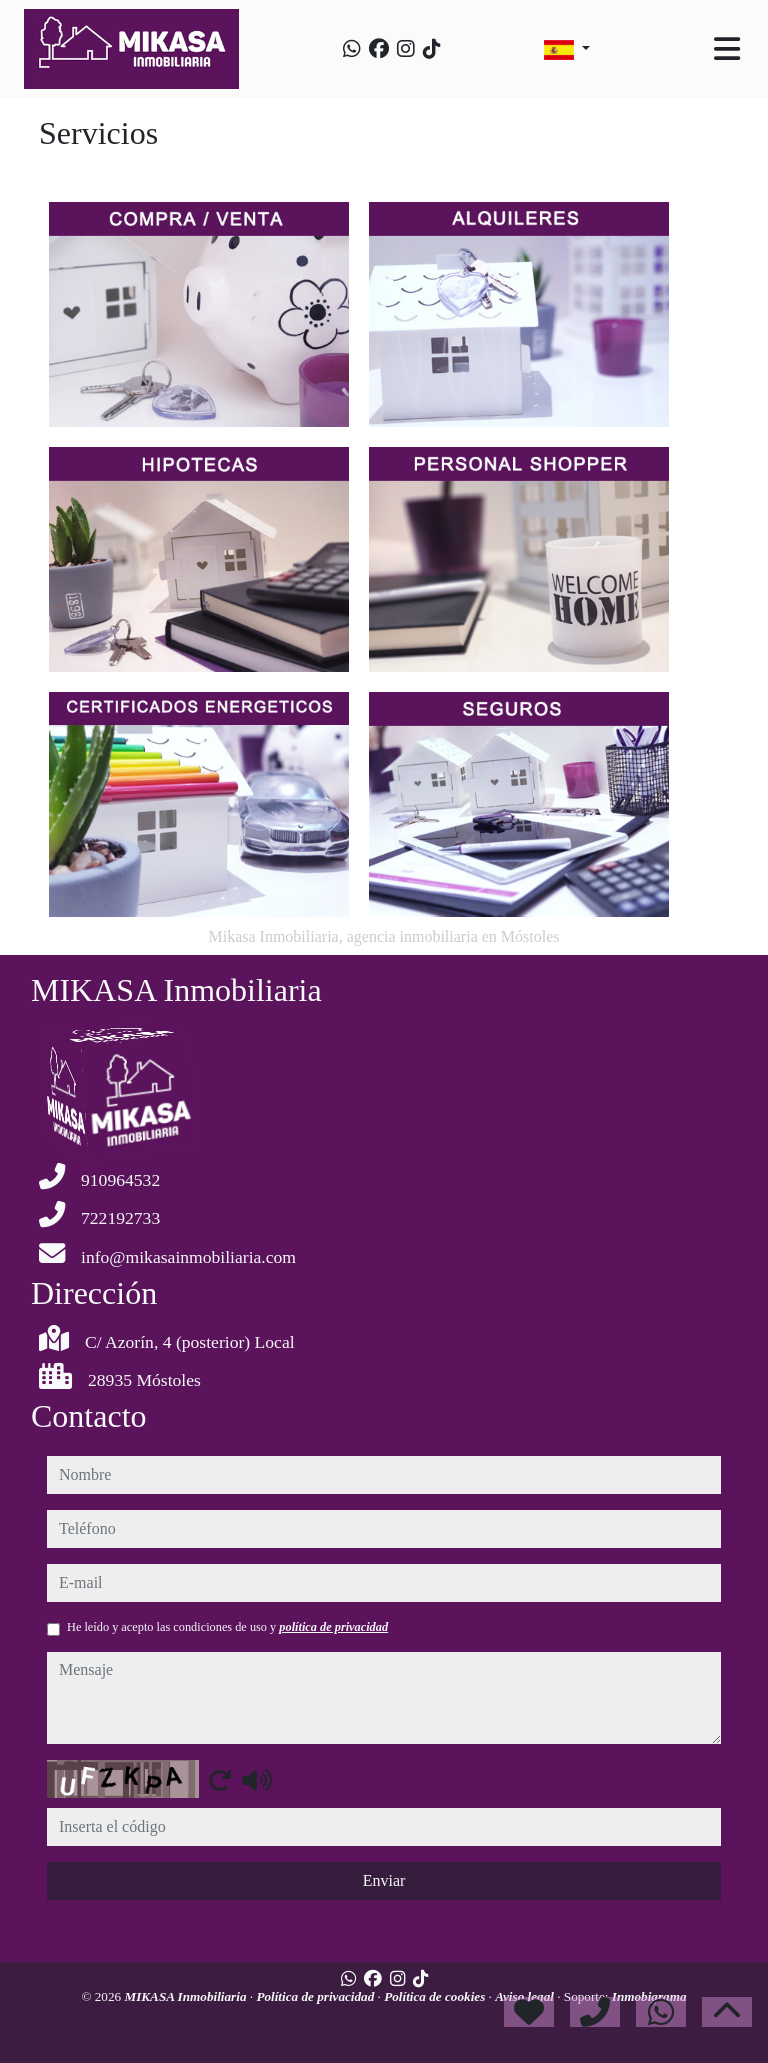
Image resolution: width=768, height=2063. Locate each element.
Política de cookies (436, 1996)
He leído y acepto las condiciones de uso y (227, 1627)
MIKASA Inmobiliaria (186, 1996)
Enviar (384, 1880)
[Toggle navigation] (727, 49)
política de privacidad (333, 1627)
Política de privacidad (316, 1996)
